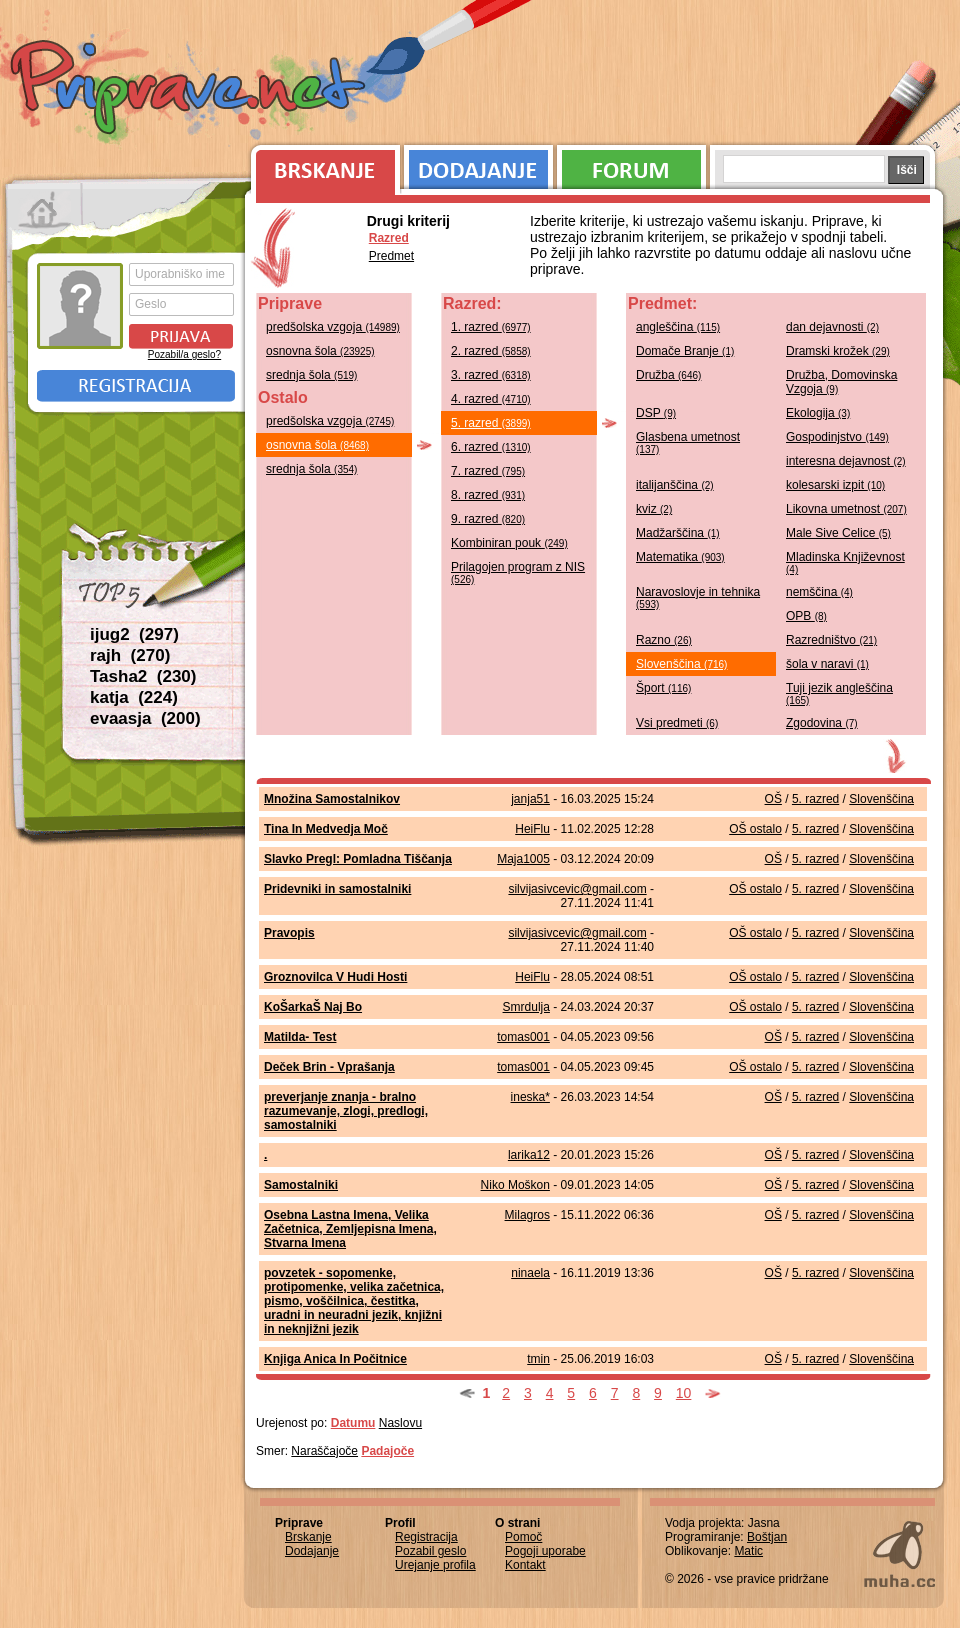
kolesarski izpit (835, 485)
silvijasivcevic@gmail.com (577, 889)
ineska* (530, 1097)
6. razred (491, 447)
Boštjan (767, 1537)
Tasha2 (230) (143, 676)
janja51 (530, 799)
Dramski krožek (838, 351)
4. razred (491, 399)
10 (684, 1393)
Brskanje (322, 165)
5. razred (491, 423)
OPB (806, 616)
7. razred (488, 471)
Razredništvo (831, 640)
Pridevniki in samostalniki (337, 889)
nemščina (819, 592)
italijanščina (675, 485)
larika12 (529, 1155)
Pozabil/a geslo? (184, 354)
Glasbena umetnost (688, 442)
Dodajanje (478, 165)
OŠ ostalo (755, 829)
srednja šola (311, 375)
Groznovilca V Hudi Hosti (335, 977)
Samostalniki (301, 1185)
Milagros (527, 1215)
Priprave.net (190, 90)
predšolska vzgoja (333, 327)
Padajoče (387, 1451)
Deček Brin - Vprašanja (329, 1067)
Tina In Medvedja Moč (326, 829)
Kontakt (525, 1565)
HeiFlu (532, 829)
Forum (631, 165)
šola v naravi (827, 664)
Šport (663, 688)
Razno (664, 640)
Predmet (391, 256)
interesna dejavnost (846, 461)
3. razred (491, 375)
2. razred (491, 351)
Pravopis (289, 933)
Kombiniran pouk (509, 543)
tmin (538, 1359)
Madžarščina (678, 533)
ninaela (530, 1273)
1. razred (491, 327)
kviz (654, 509)
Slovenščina (681, 664)
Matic (748, 1551)
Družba (668, 375)
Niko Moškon (515, 1185)
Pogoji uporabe (545, 1551)
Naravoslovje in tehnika (698, 597)
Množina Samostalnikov (332, 799)
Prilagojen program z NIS (518, 572)
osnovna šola (320, 351)
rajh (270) (130, 655)
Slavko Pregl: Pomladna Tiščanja (358, 859)
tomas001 (523, 1037)
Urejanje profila (435, 1565)
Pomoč (523, 1537)
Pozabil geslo (430, 1551)
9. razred (488, 519)
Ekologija (818, 413)
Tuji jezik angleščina (839, 693)
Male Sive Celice (838, 533)
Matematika (680, 557)
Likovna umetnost (846, 509)
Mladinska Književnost (845, 562)
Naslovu (400, 1423)
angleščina (678, 327)
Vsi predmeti (677, 723)
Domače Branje (685, 351)
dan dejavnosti (832, 327)
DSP (656, 413)
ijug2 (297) (134, 634)
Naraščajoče (324, 1451)
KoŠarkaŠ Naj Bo (313, 1007)
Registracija (136, 386)
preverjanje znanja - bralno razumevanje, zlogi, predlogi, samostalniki (346, 1111)
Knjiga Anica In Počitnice (335, 1359)
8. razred (488, 495)
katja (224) (134, 697)
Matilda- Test (300, 1037)
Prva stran (44, 210)
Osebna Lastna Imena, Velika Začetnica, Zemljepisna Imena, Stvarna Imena (350, 1229)
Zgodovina (822, 723)
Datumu (353, 1423)
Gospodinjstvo (837, 437)
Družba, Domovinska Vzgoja (841, 382)
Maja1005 (523, 859)
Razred (389, 238)
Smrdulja (526, 1007)
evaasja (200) (145, 718)
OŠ (773, 799)
